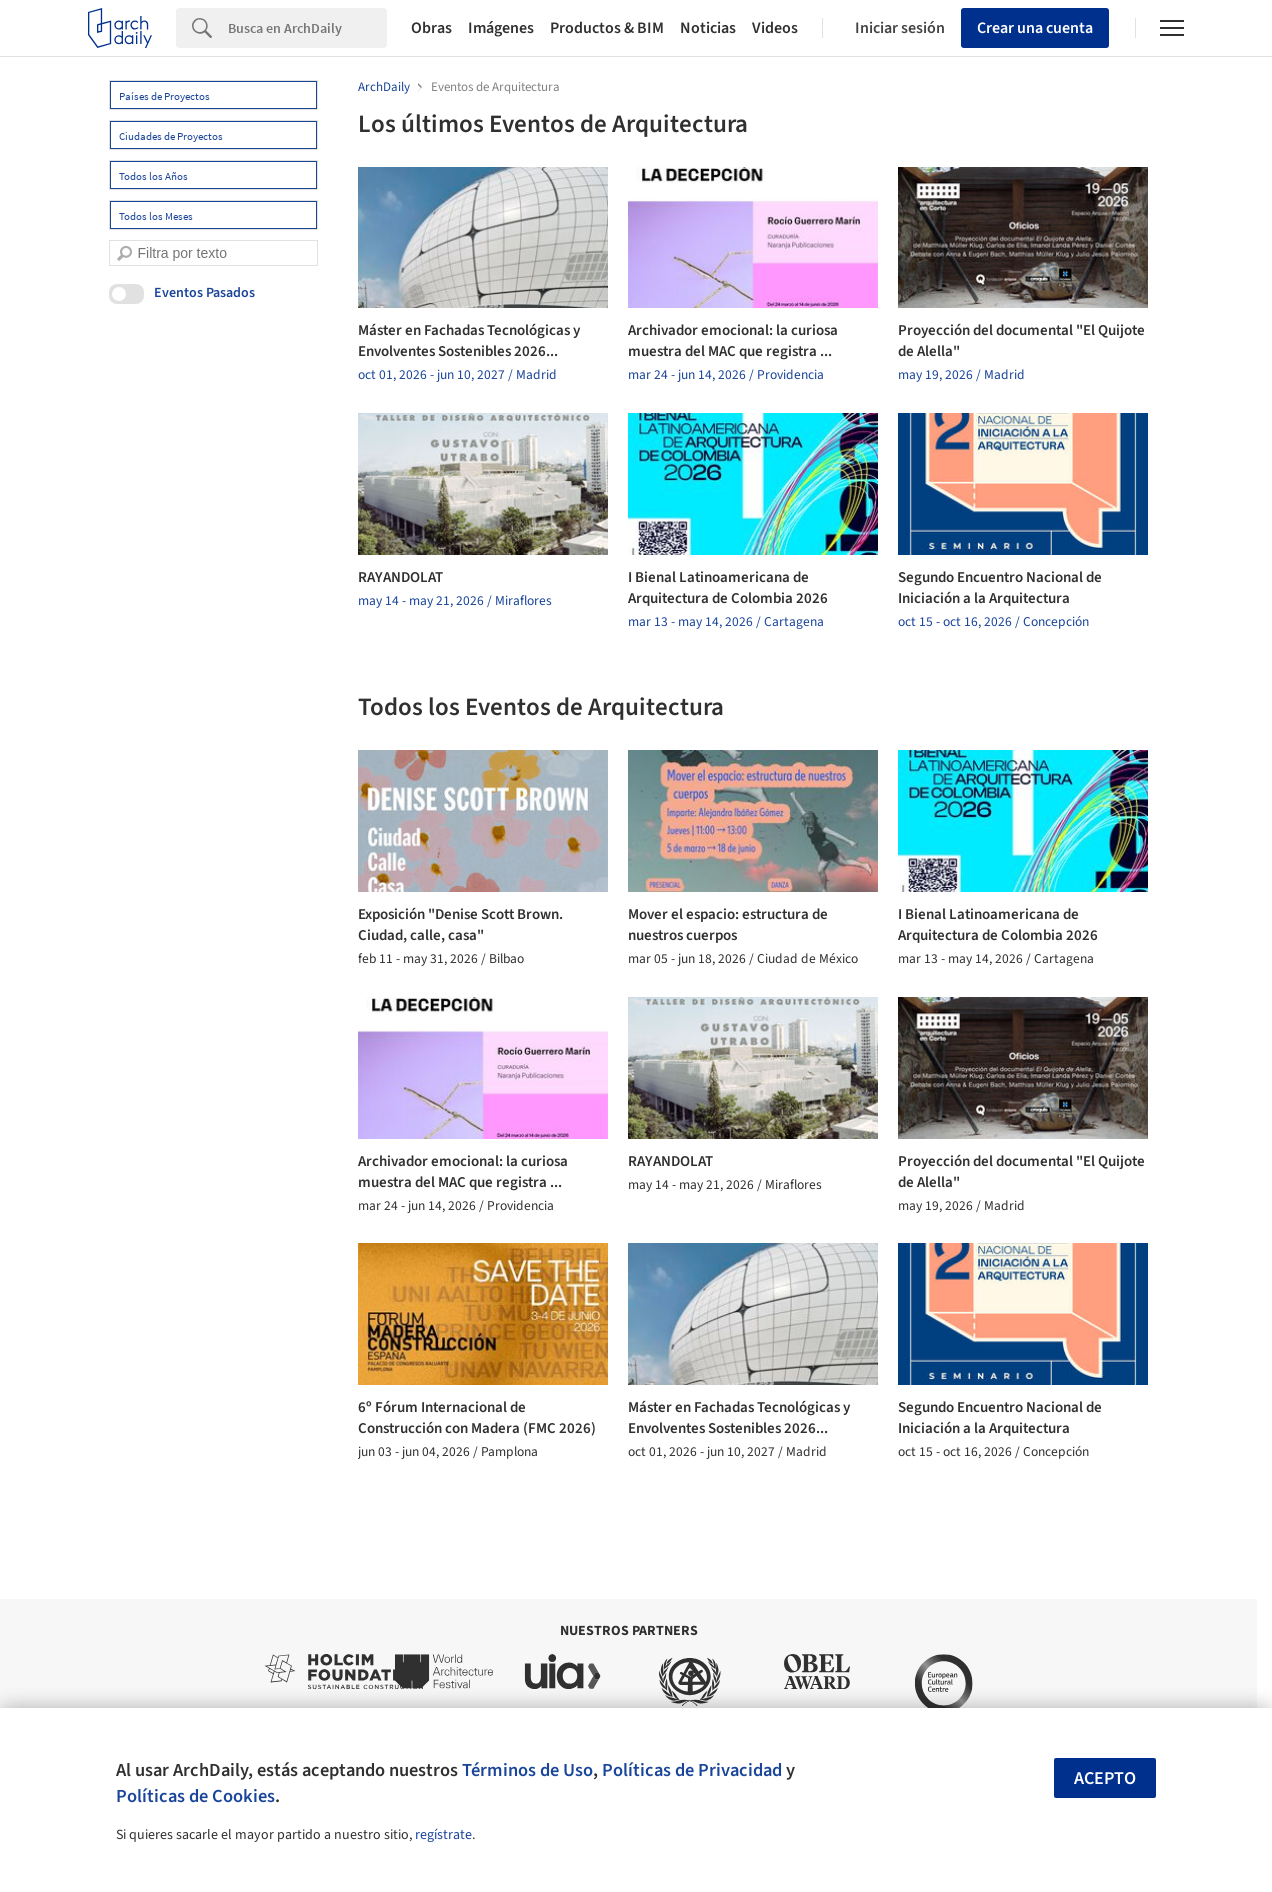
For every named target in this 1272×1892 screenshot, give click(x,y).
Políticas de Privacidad (692, 1770)
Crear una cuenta (1035, 28)
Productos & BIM (607, 28)
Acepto (1105, 1778)
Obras (431, 28)
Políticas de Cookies (195, 1796)
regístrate (443, 1835)
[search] (124, 253)
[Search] (307, 28)
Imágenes (501, 28)
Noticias (708, 28)
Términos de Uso (527, 1770)
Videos (775, 28)
